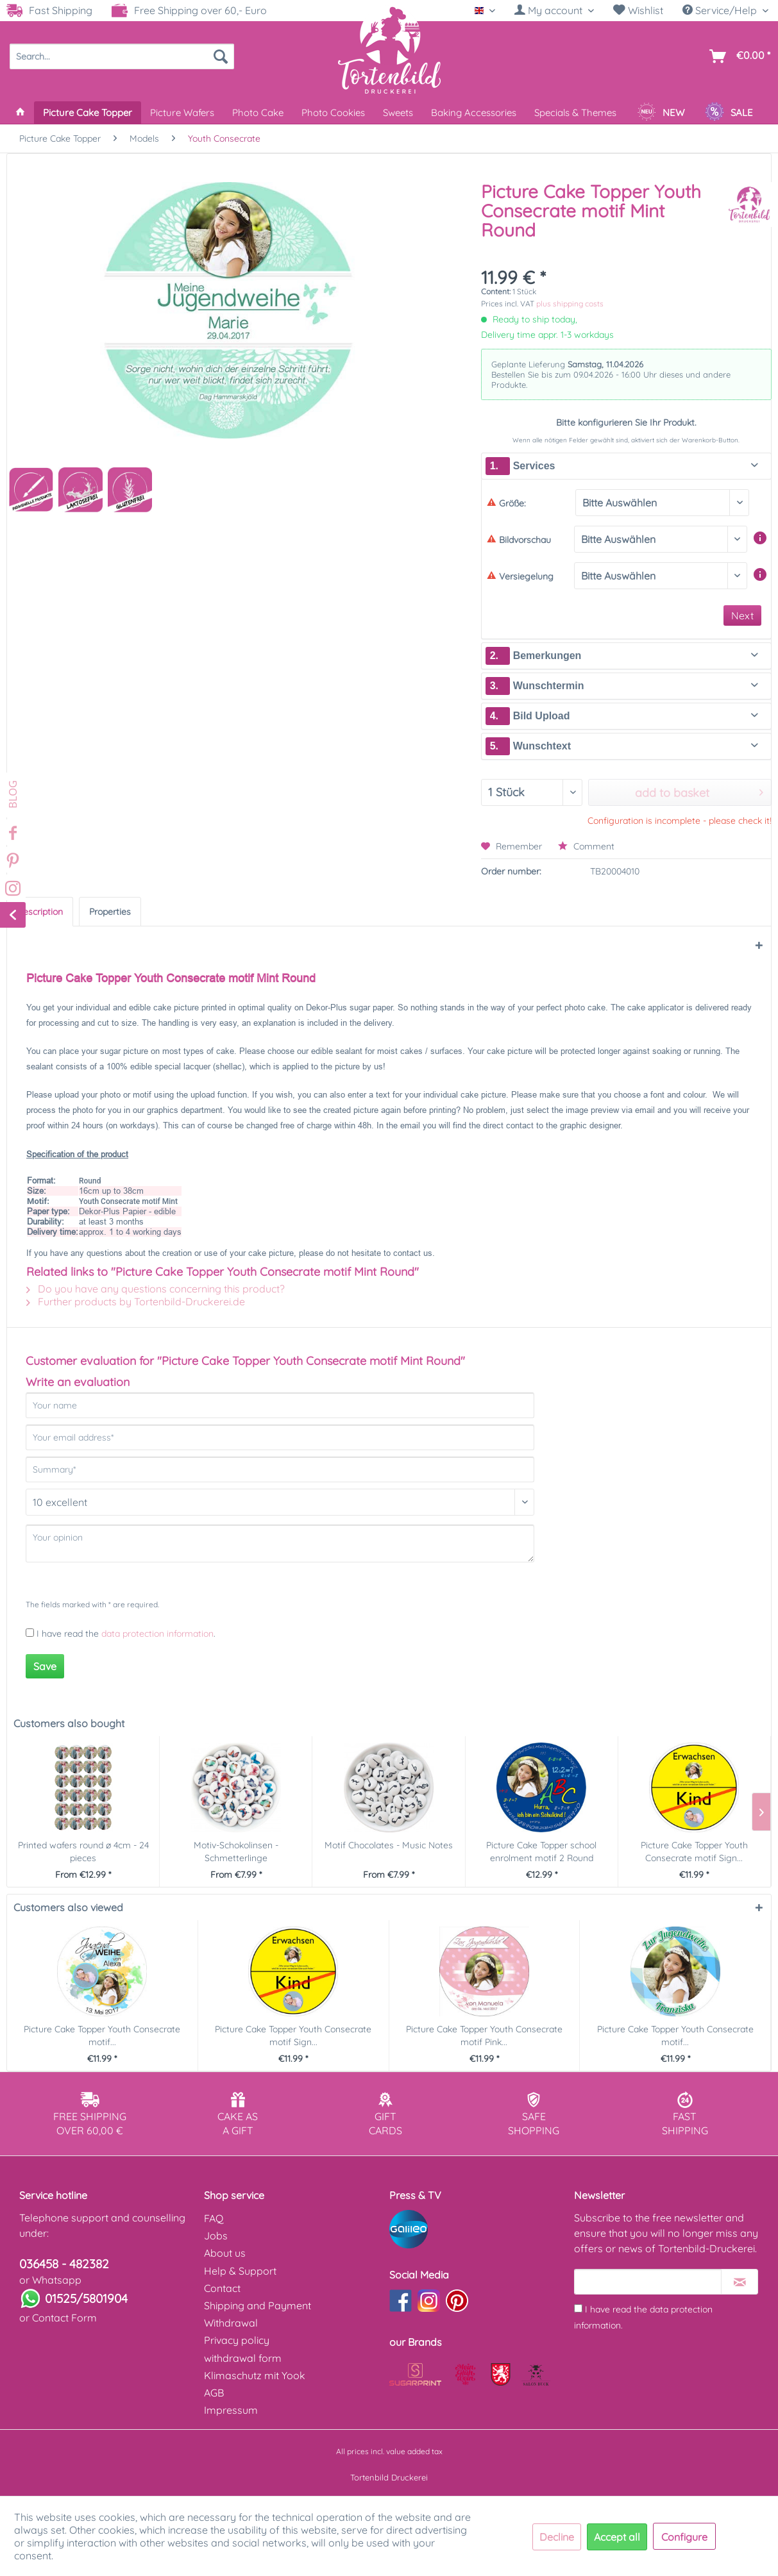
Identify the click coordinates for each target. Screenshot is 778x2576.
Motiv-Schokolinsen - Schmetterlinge (236, 1851)
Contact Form (64, 2317)
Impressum (231, 2410)
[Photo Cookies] (333, 112)
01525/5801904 (86, 2298)
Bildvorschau (519, 540)
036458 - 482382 (64, 2263)
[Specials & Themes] (575, 112)
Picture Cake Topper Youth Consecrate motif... (102, 2035)
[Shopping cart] (737, 56)
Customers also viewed (68, 1907)
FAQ (213, 2218)
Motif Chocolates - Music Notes (389, 1845)
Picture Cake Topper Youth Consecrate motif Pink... (484, 2035)
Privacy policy (236, 2340)
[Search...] (122, 56)
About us (225, 2252)
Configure (684, 2536)
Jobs (216, 2235)
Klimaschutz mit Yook (254, 2375)
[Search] (220, 56)
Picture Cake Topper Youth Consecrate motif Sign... (694, 1851)
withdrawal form (243, 2358)
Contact (222, 2288)
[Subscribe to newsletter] (739, 2282)
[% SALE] (729, 112)
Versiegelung (520, 576)
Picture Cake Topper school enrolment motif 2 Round (541, 1851)
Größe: (506, 503)
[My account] (554, 10)
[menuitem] (554, 11)
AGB (214, 2392)
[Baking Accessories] (473, 112)
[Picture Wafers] (182, 112)
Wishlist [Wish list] (638, 10)
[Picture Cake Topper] (87, 112)
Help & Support (240, 2270)
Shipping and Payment (257, 2305)
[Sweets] (398, 112)
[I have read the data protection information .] (578, 2308)
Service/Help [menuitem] (720, 10)
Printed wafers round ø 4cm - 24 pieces (83, 1851)
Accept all (617, 2536)
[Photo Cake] (257, 112)
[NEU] (660, 112)
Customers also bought (68, 1723)
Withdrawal (231, 2322)
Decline (556, 2536)
